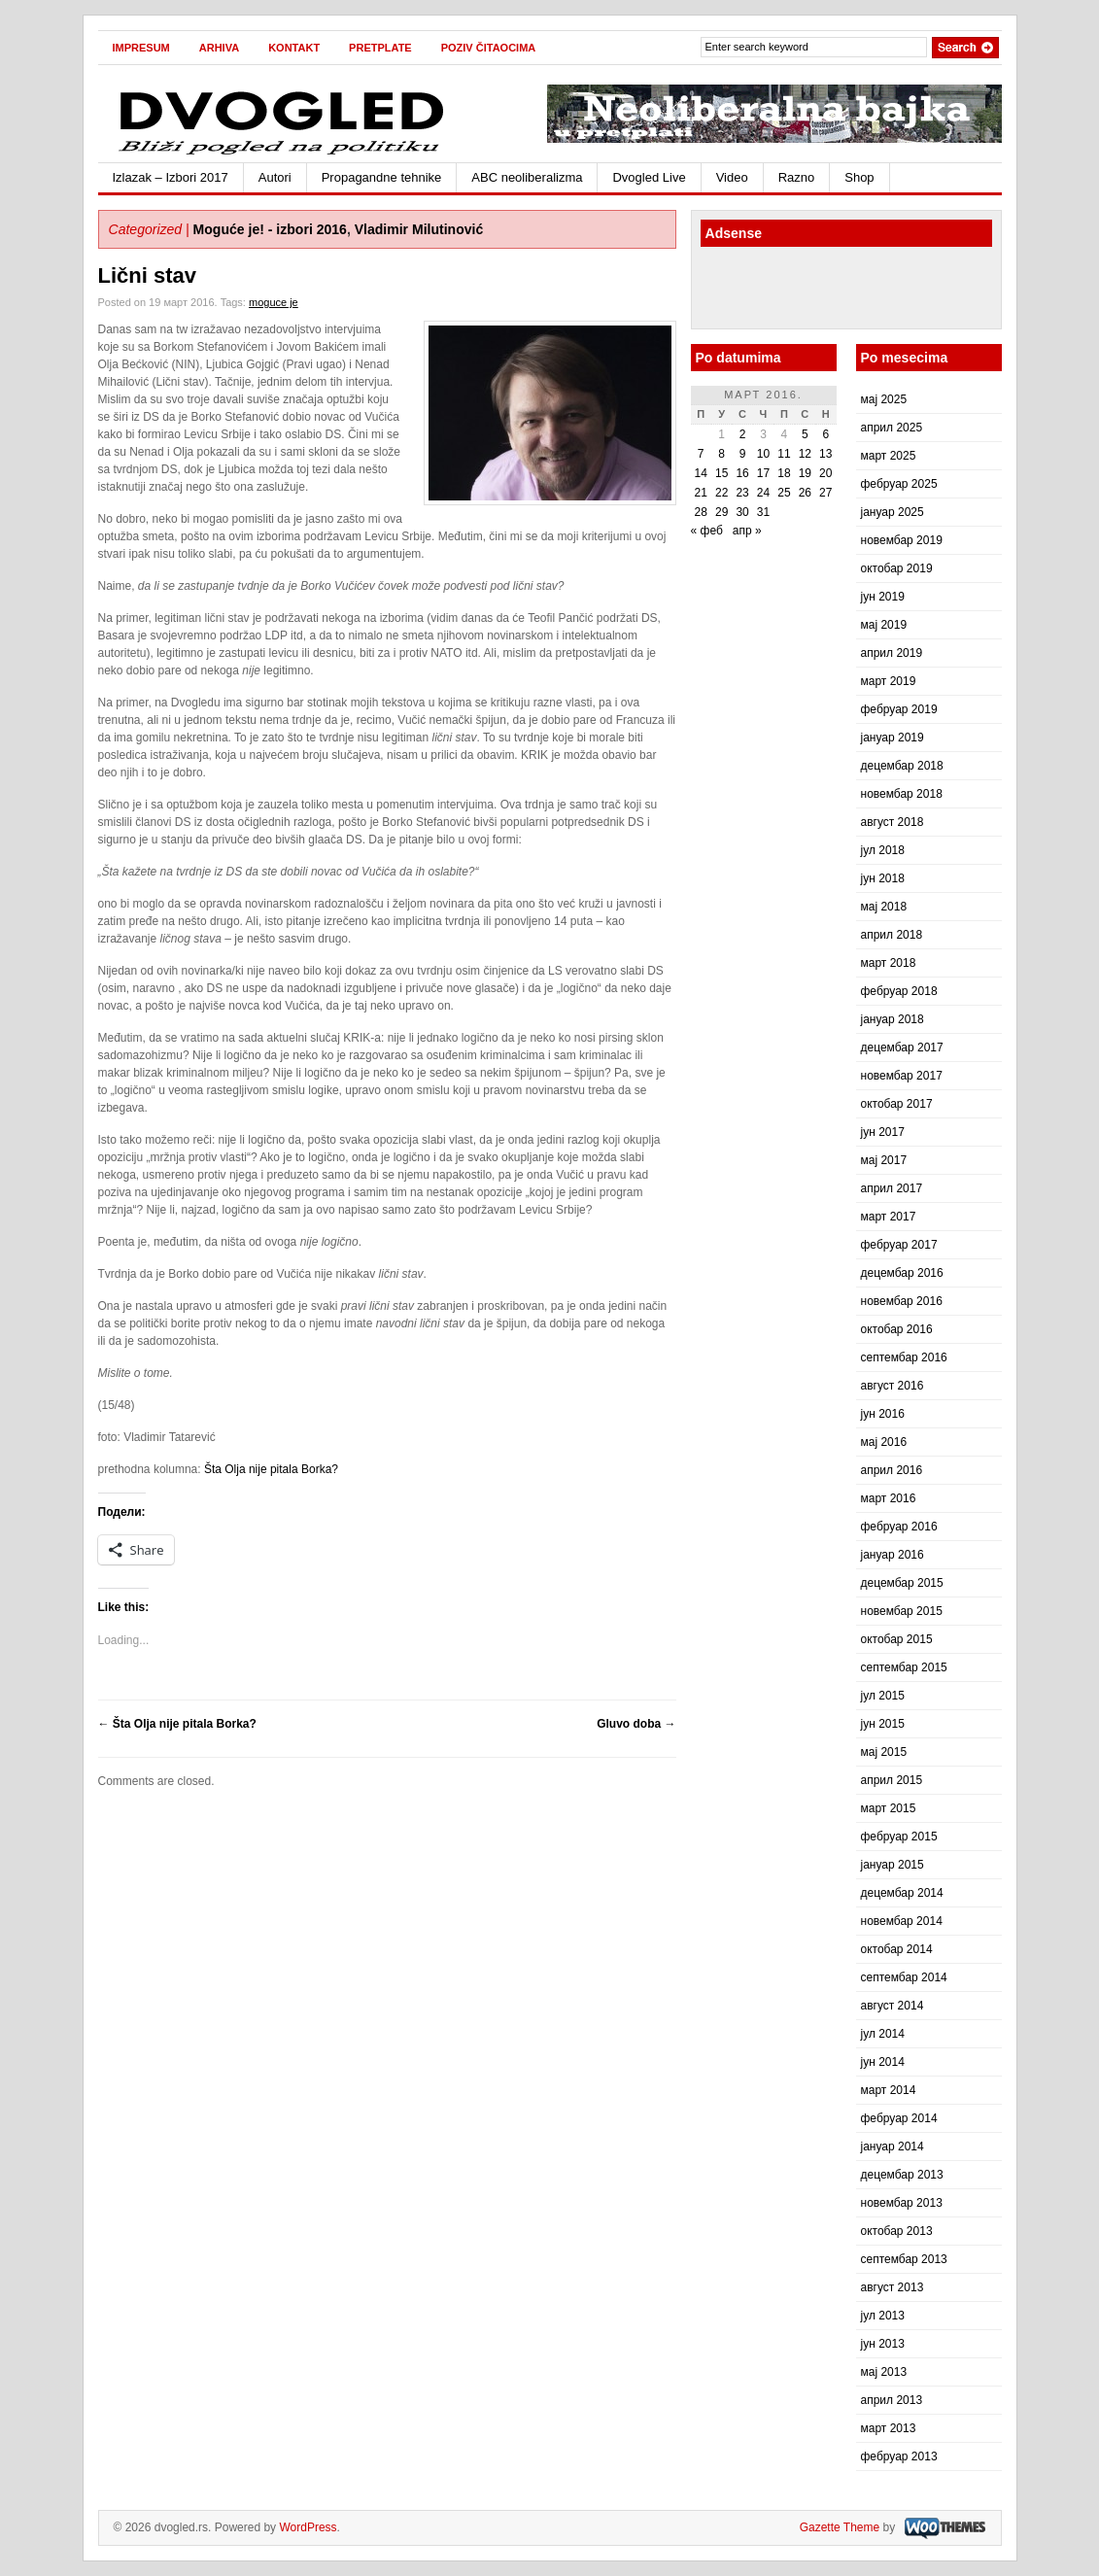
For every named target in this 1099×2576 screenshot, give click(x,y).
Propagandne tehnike (382, 177)
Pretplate (380, 47)
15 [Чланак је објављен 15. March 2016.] (721, 473)
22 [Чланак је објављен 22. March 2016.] (721, 492)
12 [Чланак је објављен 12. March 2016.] (805, 454)
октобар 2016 (897, 1329)
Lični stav (147, 275)
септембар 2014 (904, 1977)
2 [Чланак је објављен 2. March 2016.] (742, 434)
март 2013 (888, 2428)
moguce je (273, 302)
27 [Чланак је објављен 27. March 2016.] (825, 492)
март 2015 (888, 1808)
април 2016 (892, 1470)
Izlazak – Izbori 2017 (170, 177)
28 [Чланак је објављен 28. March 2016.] (701, 512)
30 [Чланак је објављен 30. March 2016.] (742, 512)
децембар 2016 (902, 1273)
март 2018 (888, 963)
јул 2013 (883, 2315)
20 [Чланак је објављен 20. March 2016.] (825, 473)
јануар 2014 (892, 2146)
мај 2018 (884, 906)
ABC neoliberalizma (526, 177)
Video (732, 177)
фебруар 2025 (899, 484)
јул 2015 (883, 1695)
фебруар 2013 (899, 2456)
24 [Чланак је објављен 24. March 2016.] (763, 492)
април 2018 (892, 935)
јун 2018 (883, 878)
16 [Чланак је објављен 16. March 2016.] (742, 473)
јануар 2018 (892, 1019)
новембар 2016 (902, 1301)
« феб (707, 530)
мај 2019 (884, 625)
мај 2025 (884, 399)
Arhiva (219, 47)
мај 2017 (884, 1160)
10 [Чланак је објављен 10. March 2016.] (763, 454)
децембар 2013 (902, 2174)
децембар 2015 (902, 1583)
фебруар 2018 (899, 991)
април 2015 (892, 1780)
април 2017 (892, 1188)
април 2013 (892, 2400)
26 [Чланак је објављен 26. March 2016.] (805, 492)
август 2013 (892, 2287)
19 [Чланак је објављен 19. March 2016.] (805, 473)
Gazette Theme (840, 2527)
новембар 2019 (902, 540)
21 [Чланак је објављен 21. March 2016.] (701, 492)
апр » (747, 530)
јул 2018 (883, 850)
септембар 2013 (904, 2259)
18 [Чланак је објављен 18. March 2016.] (783, 473)
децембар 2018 (902, 766)
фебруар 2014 (899, 2118)
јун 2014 (883, 2062)
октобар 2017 (897, 1104)
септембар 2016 (904, 1357)
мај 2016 (884, 1442)
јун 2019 (883, 596)
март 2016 (888, 1498)
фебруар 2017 (899, 1245)
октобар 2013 (897, 2231)
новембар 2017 (902, 1075)
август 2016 (892, 1385)
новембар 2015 (902, 1611)
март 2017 (888, 1216)
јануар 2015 (892, 1865)
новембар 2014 (902, 1921)
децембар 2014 (902, 1893)
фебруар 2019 (899, 709)
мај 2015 (884, 1752)
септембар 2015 (904, 1667)
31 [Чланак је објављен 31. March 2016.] (763, 512)
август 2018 (892, 822)
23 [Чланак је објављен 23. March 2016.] (742, 492)
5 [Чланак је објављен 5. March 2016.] (805, 434)
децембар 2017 (902, 1047)
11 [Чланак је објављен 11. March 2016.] (783, 454)
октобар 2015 (897, 1639)
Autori (275, 177)
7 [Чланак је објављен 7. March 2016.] (701, 454)
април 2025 (892, 427)
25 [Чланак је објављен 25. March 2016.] (783, 492)
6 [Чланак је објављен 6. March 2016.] (825, 434)
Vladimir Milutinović (419, 229)
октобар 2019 (897, 568)
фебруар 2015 (899, 1836)
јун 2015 (883, 1724)
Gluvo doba (636, 1724)
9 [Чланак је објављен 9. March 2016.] (742, 454)
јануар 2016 (892, 1555)
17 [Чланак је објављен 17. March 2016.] (763, 473)
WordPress (307, 2527)
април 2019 (892, 653)
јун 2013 (883, 2344)
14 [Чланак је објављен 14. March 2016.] (701, 473)
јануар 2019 (892, 737)
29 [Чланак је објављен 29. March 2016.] (721, 512)
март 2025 (888, 456)
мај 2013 (884, 2372)
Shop (859, 177)
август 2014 (892, 2005)
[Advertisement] (814, 290)
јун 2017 (883, 1132)
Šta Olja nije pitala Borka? (271, 1469)
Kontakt (294, 47)
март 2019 (888, 681)
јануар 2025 (892, 512)
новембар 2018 (902, 794)
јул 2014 (883, 2034)
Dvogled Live (648, 177)
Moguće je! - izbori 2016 (270, 229)
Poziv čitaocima (488, 47)
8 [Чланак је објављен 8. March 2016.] (721, 454)
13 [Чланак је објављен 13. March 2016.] (825, 454)
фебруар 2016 (899, 1526)
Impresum (141, 47)
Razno (796, 177)
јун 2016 (883, 1414)
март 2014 (888, 2090)
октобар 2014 (897, 1949)
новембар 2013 (902, 2203)
